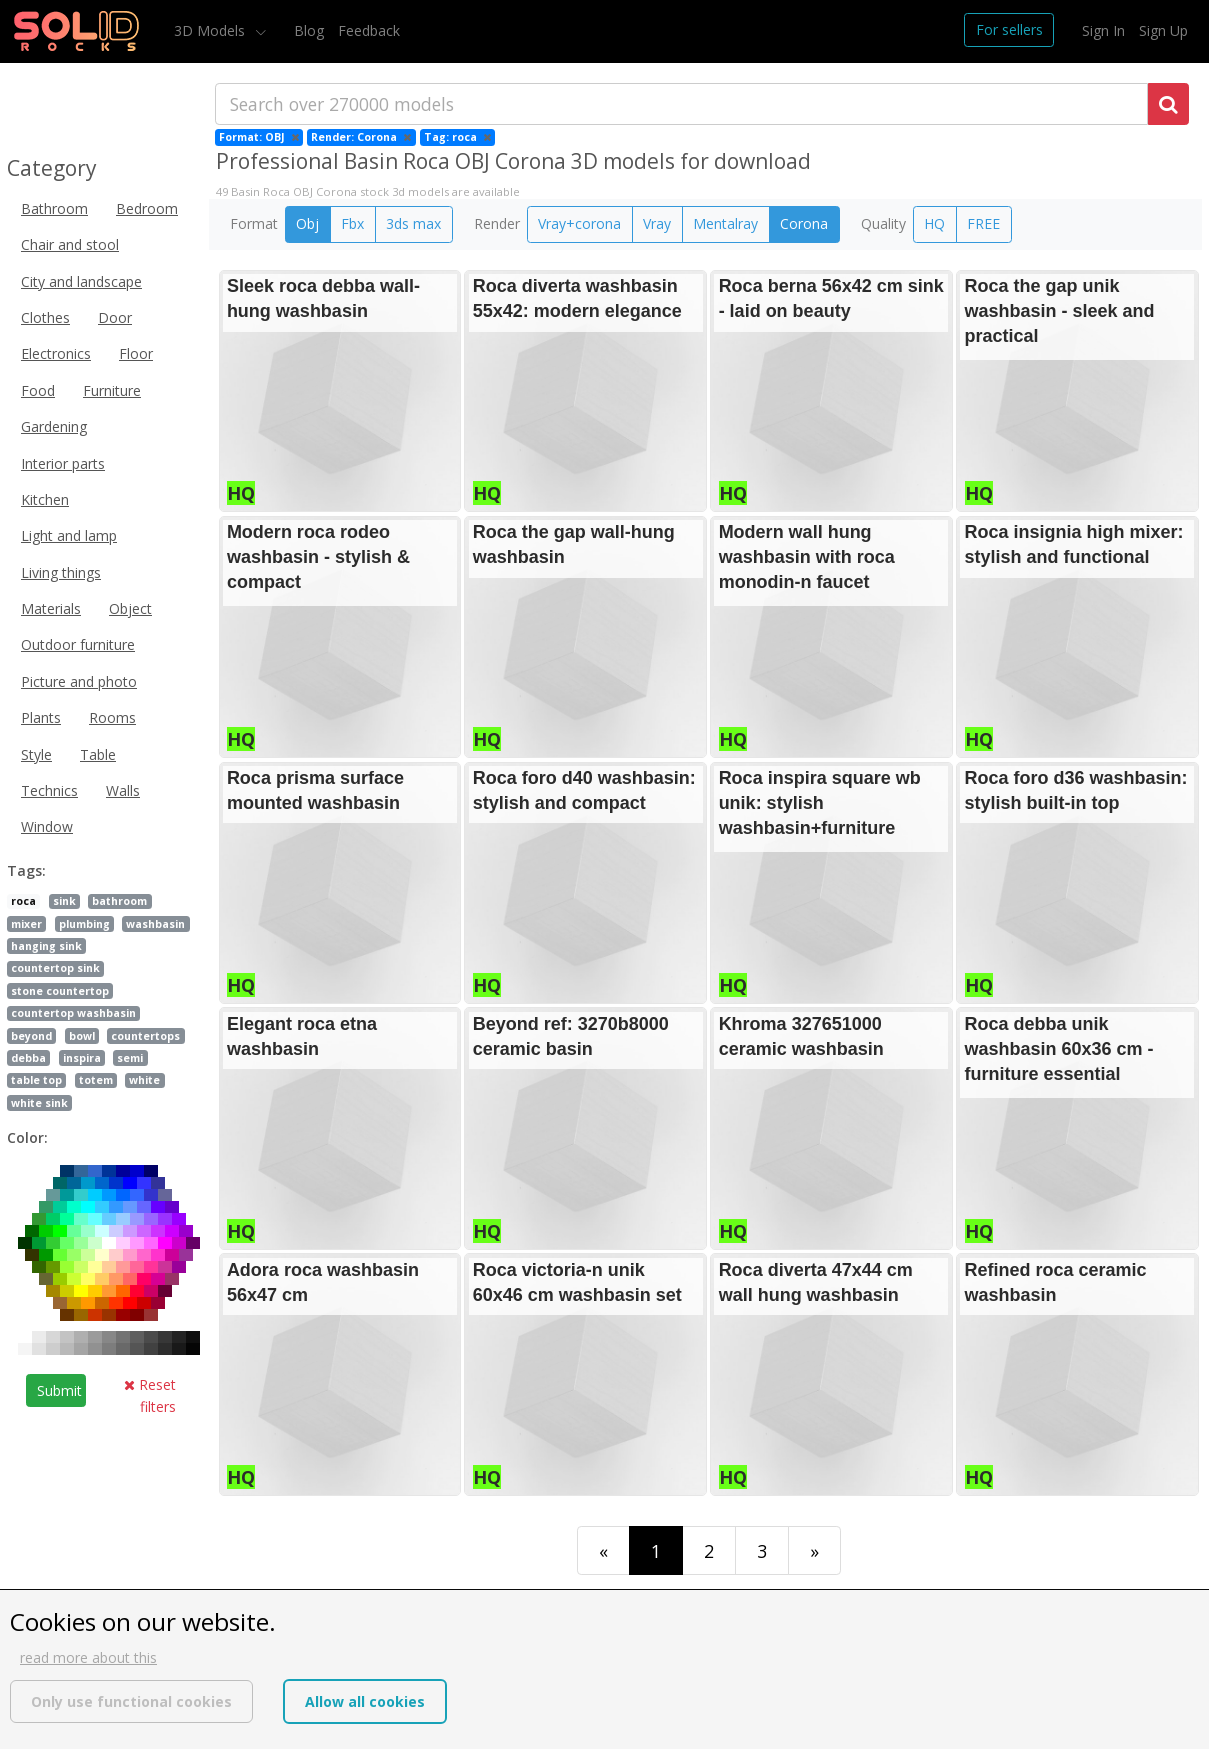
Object (130, 608)
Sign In (1103, 30)
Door (115, 317)
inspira (82, 1058)
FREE (983, 223)
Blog (309, 30)
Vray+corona (579, 223)
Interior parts (63, 463)
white (144, 1080)
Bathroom (54, 208)
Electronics (56, 353)
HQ (934, 223)
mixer (26, 924)
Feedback (369, 30)
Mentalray (725, 223)
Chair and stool (70, 244)
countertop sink (55, 968)
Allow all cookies (365, 1701)
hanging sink (46, 946)
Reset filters (150, 1395)
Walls (123, 790)
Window (47, 826)
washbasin (155, 924)
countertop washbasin (73, 1013)
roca (23, 901)
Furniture (112, 390)
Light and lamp (69, 535)
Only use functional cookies (131, 1701)
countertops (145, 1036)
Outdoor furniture (78, 644)
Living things (61, 572)
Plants (41, 717)
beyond (31, 1036)
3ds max (413, 223)
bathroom (119, 901)
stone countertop (60, 991)
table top (36, 1080)
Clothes (45, 317)
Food (38, 390)
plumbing (84, 924)
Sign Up (1163, 30)
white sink (39, 1103)
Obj (307, 223)
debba (28, 1058)
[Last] (814, 1550)
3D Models (211, 30)
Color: (27, 1137)
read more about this (88, 1657)
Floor (136, 353)
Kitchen (45, 499)
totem (96, 1080)
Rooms (112, 717)
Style (36, 754)
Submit (59, 1390)
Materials (51, 608)
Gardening (54, 426)
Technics (49, 790)
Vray (657, 223)
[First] (603, 1550)
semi (130, 1058)
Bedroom (147, 208)
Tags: (26, 870)
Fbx (352, 223)
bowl (82, 1036)
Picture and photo (79, 681)
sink (64, 901)
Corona (804, 223)
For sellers (1009, 29)
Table (98, 754)
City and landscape (81, 281)
